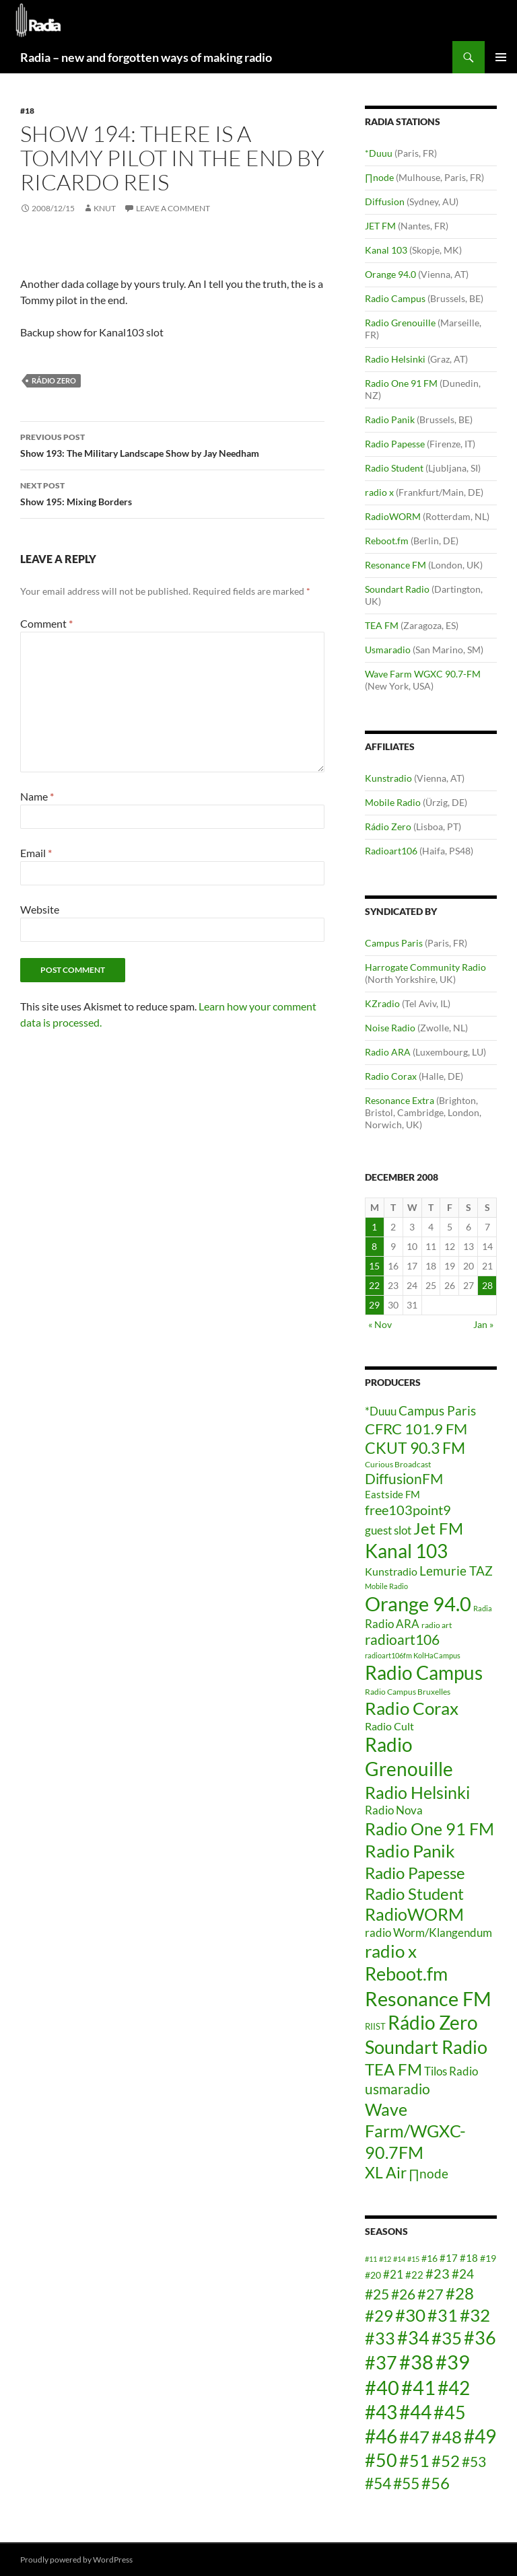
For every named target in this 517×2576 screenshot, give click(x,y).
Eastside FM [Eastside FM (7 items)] (392, 1494)
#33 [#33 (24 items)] (380, 2338)
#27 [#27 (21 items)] (430, 2294)
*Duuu (378, 153)
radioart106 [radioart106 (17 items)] (402, 1639)
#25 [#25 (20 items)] (377, 2294)
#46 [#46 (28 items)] (381, 2436)
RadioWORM (393, 516)
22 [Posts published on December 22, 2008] (374, 1285)
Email (36, 852)
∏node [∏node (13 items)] (428, 2173)
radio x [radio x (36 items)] (391, 1951)
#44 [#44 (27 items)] (415, 2412)
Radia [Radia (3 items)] (482, 1608)
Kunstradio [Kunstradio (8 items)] (391, 1571)
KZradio (382, 1003)
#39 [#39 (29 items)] (453, 2361)
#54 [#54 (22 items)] (378, 2483)
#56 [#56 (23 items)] (435, 2483)
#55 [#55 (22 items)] (406, 2483)
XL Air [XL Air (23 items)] (386, 2173)
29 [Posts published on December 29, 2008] (374, 1305)
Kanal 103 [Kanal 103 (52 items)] (406, 1550)
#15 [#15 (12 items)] (413, 2258)
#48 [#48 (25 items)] (447, 2437)
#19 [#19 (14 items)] (488, 2258)
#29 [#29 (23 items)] (379, 2315)
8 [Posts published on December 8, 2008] (374, 1246)
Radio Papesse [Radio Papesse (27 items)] (415, 1873)
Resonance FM (395, 565)
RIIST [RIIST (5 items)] (375, 2026)
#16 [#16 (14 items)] (429, 2258)
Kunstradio (388, 778)
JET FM (380, 225)
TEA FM (382, 625)
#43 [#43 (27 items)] (381, 2412)
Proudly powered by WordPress (76, 2559)
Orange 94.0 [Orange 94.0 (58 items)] (418, 1603)
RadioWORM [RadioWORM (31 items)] (414, 1914)
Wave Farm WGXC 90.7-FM (423, 673)
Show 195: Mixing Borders (172, 492)
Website (39, 909)
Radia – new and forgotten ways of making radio (146, 57)
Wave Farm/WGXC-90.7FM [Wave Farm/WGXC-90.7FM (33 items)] (415, 2130)
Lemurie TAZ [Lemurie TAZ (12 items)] (456, 1570)
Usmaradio (388, 649)
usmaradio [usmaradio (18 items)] (397, 2089)
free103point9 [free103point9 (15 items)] (408, 1510)
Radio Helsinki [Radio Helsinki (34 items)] (417, 1792)
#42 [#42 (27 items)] (454, 2388)
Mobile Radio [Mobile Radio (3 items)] (386, 1586)
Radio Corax (391, 1076)
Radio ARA (388, 1052)
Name (37, 796)
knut (105, 208)
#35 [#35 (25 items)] (447, 2338)
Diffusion (385, 201)
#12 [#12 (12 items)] (385, 2258)
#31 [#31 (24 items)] (442, 2315)
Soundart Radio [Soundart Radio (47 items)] (426, 2047)
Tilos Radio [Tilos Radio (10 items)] (451, 2071)
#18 (27, 111)
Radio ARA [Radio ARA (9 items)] (392, 1624)
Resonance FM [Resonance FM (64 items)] (428, 1998)
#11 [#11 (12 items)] (371, 2258)
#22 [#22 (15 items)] (414, 2275)
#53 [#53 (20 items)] (474, 2461)
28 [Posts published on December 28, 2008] (487, 1285)
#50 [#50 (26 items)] (381, 2460)
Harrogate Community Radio (425, 967)
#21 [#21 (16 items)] (393, 2274)
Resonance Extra (399, 1100)
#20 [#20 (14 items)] (373, 2275)
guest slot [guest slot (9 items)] (388, 1530)
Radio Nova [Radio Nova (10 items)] (394, 1810)
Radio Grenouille (400, 322)
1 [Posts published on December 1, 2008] (374, 1226)
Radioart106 (391, 850)
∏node (379, 177)
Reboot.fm (387, 540)
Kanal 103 (386, 250)
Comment (46, 623)
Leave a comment (173, 208)
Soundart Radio (397, 589)
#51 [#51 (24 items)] (414, 2460)
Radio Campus (395, 298)
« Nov (380, 1324)
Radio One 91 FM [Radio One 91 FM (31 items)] (429, 1829)
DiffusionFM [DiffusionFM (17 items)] (404, 1478)
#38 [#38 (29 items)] (416, 2361)
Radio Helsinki (395, 359)
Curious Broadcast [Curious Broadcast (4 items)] (398, 1464)
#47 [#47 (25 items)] (414, 2437)
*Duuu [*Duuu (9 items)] (381, 1411)
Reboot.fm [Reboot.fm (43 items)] (406, 1974)
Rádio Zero (54, 380)
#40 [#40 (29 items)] (382, 2387)
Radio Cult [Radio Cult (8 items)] (389, 1726)
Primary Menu (501, 57)
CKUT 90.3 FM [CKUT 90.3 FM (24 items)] (415, 1447)
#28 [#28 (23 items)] (460, 2293)
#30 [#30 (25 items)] (410, 2315)
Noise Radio (390, 1027)
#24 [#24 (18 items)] (463, 2273)
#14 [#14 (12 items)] (399, 2258)
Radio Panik (390, 419)
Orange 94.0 (390, 274)
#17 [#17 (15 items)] (449, 2258)
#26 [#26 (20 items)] (403, 2294)
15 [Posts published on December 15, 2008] (374, 1266)
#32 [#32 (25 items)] (475, 2315)
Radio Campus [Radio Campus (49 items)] (424, 1673)
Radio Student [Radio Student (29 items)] (414, 1893)
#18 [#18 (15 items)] (469, 2258)
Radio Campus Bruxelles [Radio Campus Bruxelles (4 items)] (407, 1692)
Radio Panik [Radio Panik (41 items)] (410, 1851)
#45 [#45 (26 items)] (450, 2412)
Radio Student (394, 468)
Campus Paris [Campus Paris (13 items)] (437, 1410)
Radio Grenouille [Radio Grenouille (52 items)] (409, 1756)
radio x (379, 492)
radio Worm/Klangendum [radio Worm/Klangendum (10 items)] (428, 1932)
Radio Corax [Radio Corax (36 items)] (411, 1708)
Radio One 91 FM (401, 383)
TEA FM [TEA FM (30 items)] (393, 2069)
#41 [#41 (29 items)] (418, 2387)
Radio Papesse (395, 443)
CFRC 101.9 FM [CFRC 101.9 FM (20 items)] (416, 1429)
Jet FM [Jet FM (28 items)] (438, 1528)
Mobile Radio (393, 802)
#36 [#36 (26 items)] (480, 2338)
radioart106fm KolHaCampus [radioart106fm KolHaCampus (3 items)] (412, 1655)
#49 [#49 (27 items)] (480, 2436)
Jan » (483, 1324)
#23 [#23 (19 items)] (437, 2273)
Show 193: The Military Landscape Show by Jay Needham (172, 444)
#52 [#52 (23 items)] (446, 2460)
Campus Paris (394, 943)
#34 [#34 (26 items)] (413, 2338)
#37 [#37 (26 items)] (381, 2362)
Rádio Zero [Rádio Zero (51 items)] (433, 2022)
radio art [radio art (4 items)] (436, 1625)
